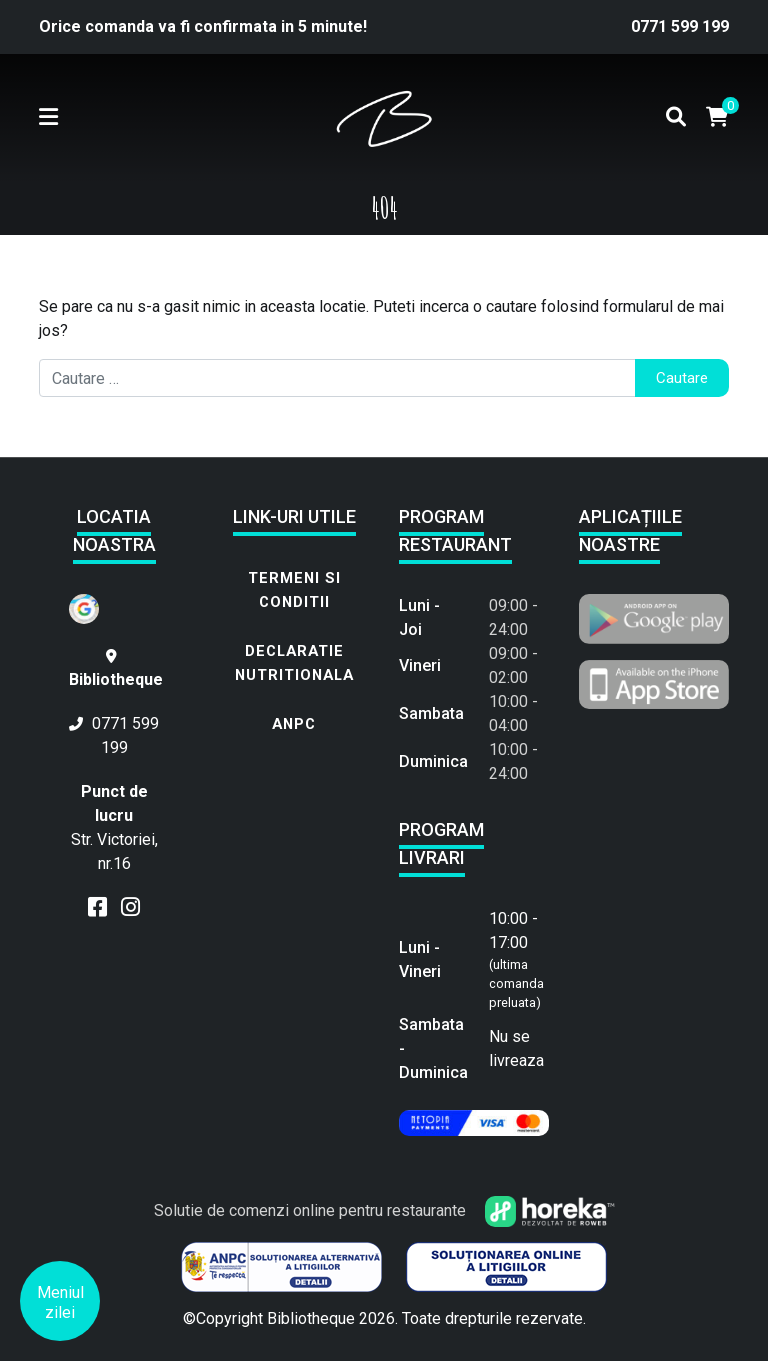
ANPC (294, 724)
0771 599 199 (680, 26)
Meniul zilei (60, 1302)
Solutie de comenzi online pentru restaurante (384, 1210)
